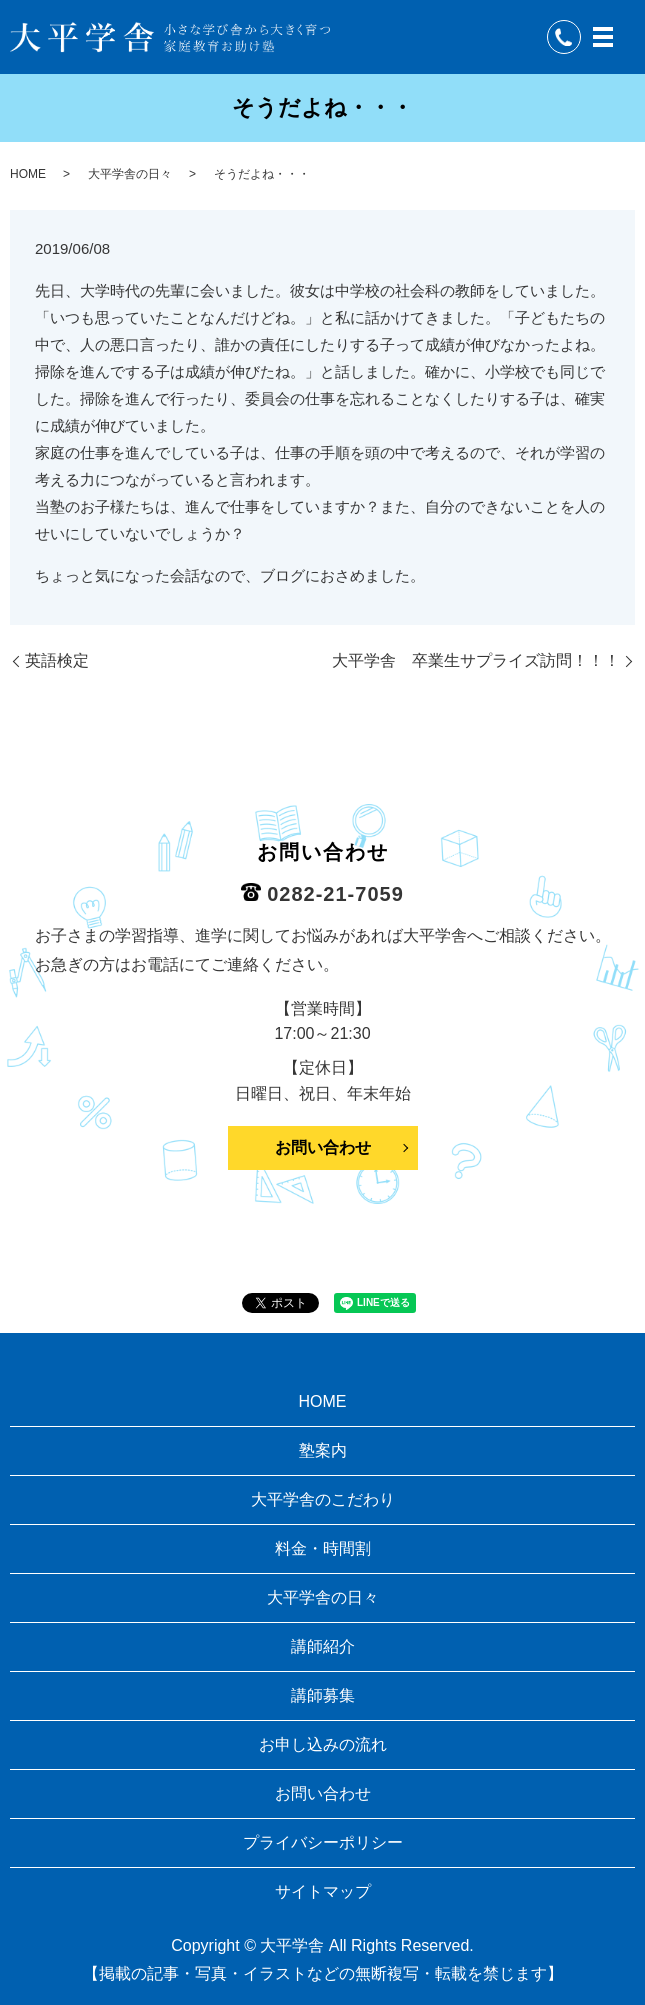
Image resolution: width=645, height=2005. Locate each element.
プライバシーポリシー (323, 1842)
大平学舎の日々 (130, 174)
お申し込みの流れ (323, 1744)
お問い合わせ (323, 1147)
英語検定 (57, 660)
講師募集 (323, 1695)
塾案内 (323, 1450)
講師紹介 (323, 1646)
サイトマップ (323, 1891)
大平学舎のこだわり (323, 1499)
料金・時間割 (323, 1548)
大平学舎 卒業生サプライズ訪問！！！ (476, 660)
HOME (28, 174)
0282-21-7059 (335, 894)
